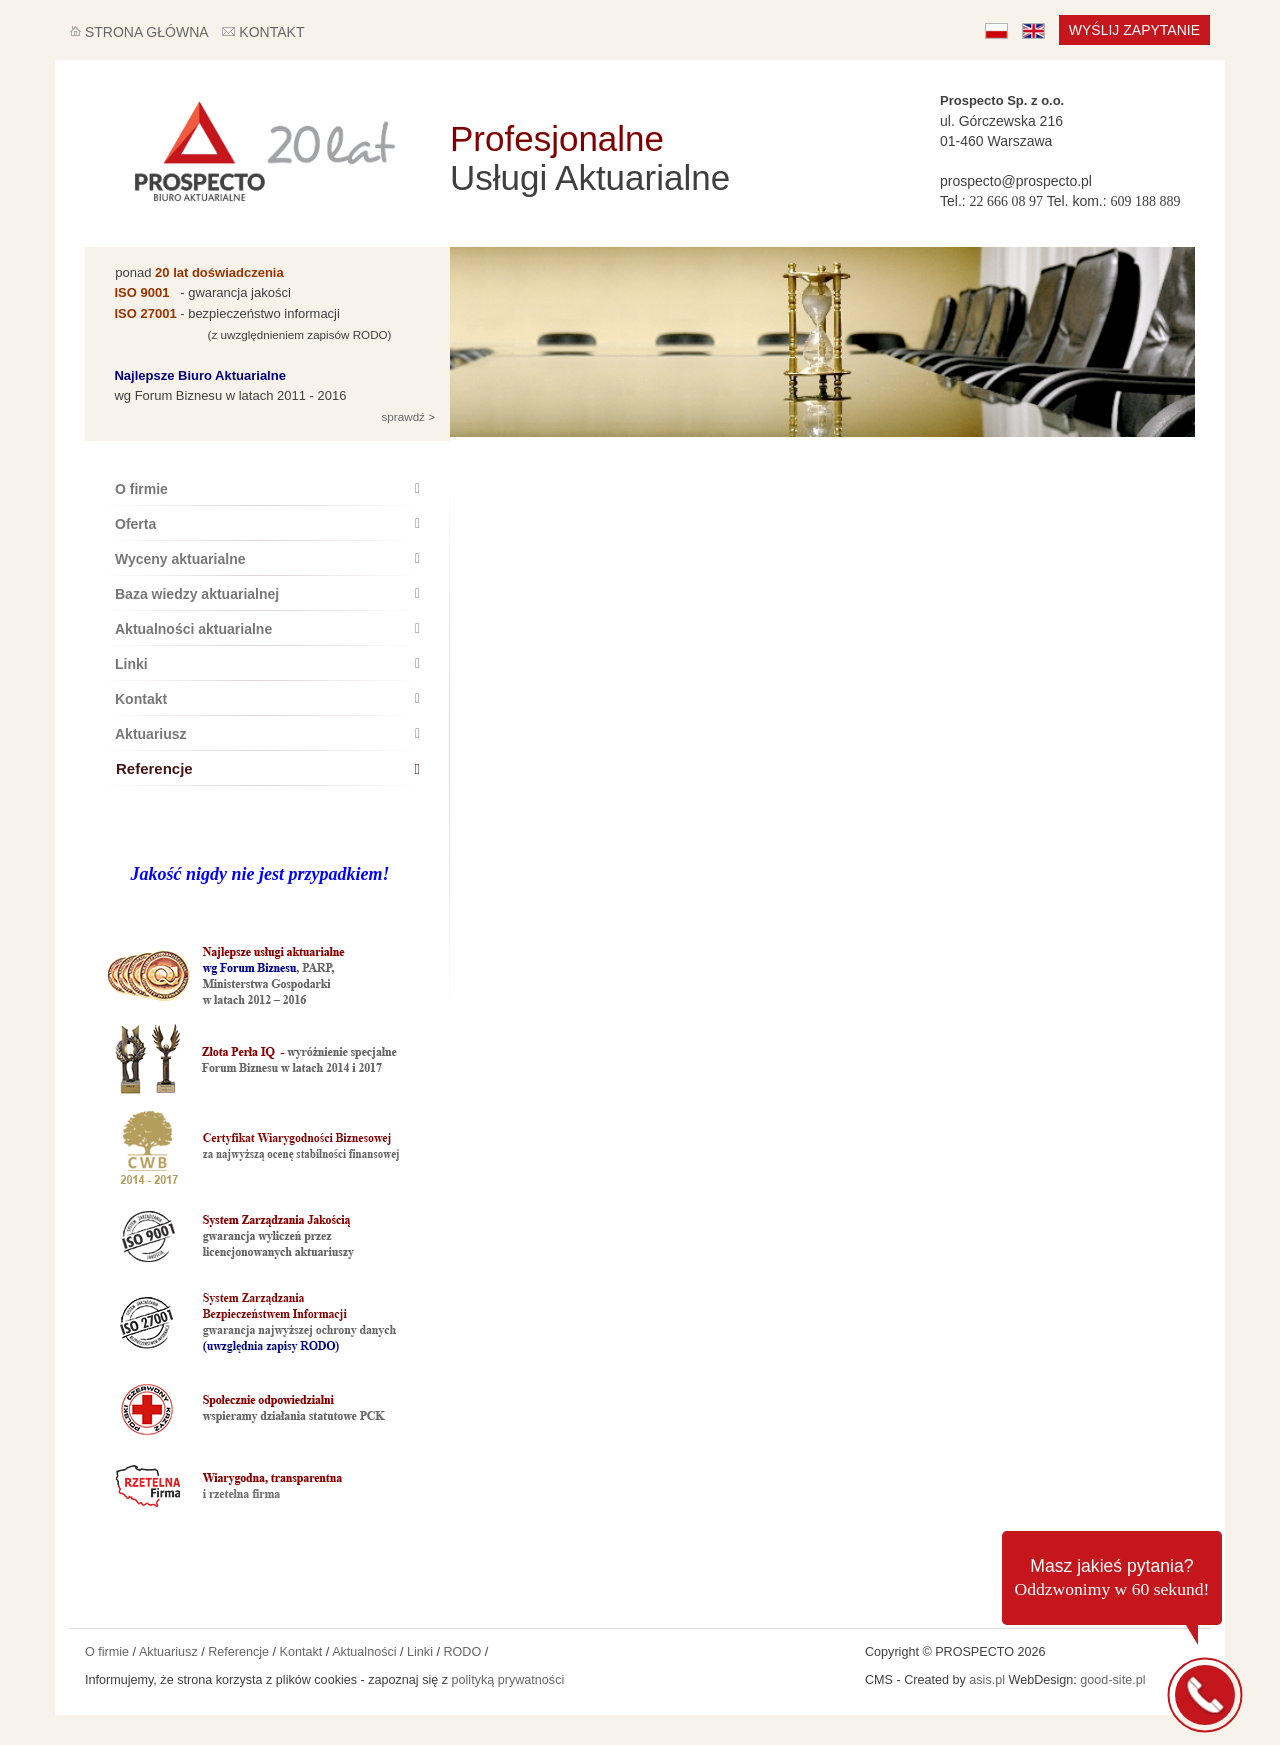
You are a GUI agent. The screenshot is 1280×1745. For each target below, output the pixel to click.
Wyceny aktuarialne (267, 559)
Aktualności (364, 1652)
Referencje (268, 768)
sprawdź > (406, 416)
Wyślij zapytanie (1134, 30)
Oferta (267, 524)
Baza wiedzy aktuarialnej (267, 594)
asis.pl (987, 1680)
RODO (462, 1652)
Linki (267, 664)
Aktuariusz (267, 734)
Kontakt (267, 699)
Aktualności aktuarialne (267, 629)
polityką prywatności (508, 1680)
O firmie (267, 489)
